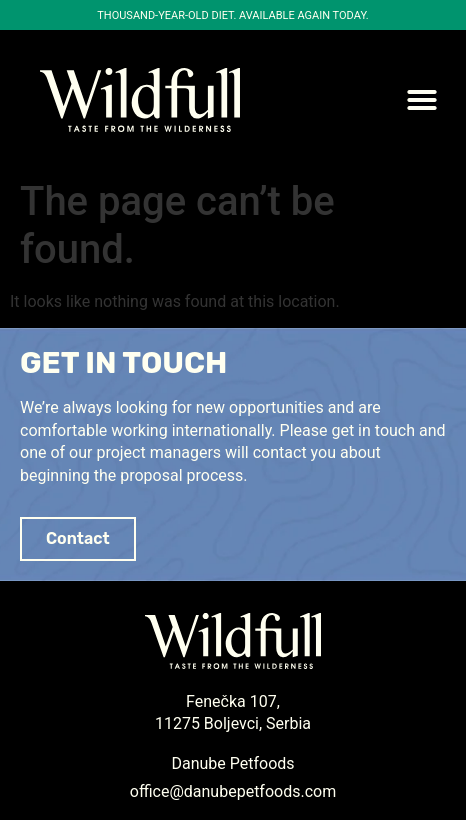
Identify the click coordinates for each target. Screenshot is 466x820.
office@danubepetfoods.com (233, 791)
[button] (422, 100)
